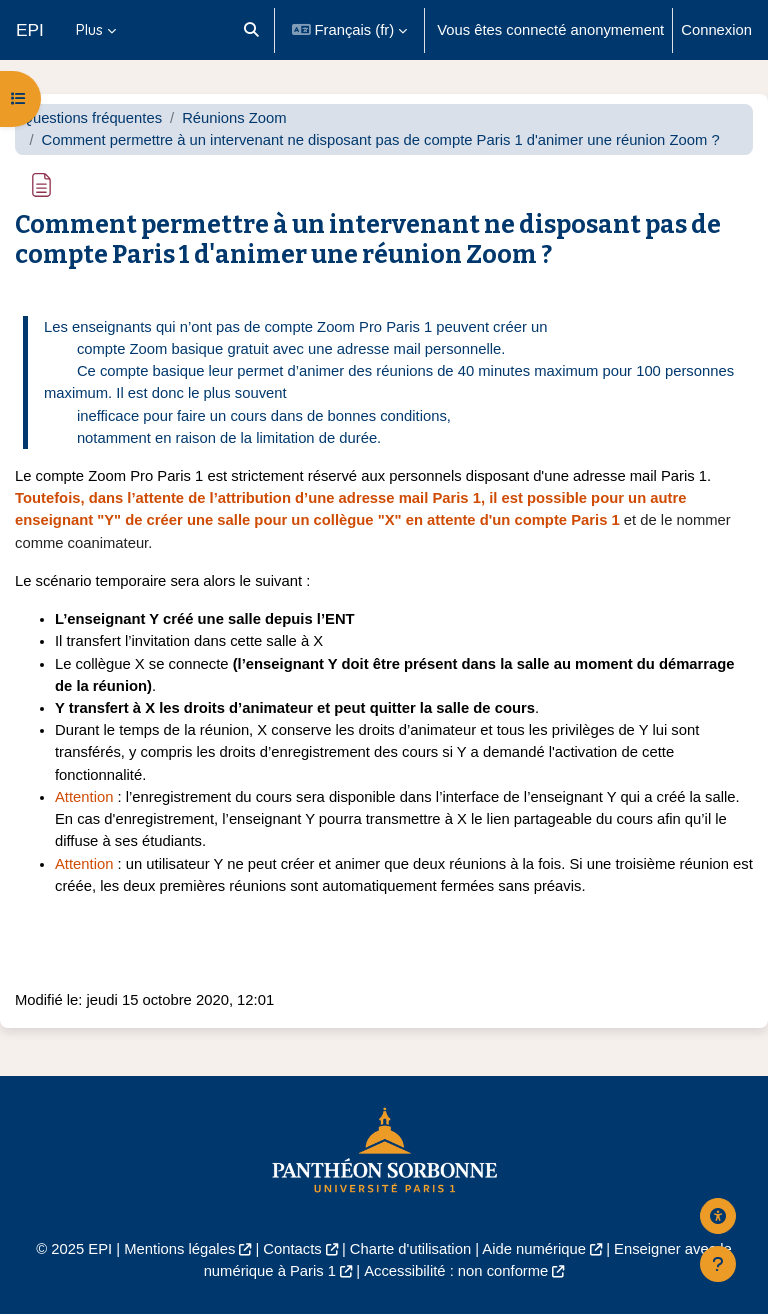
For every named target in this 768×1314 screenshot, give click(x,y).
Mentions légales (179, 1249)
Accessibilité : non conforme (456, 1271)
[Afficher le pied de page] (718, 1264)
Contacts (292, 1249)
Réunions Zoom (234, 118)
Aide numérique (534, 1249)
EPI (30, 30)
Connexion (716, 30)
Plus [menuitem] (89, 29)
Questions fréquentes (91, 118)
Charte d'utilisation (410, 1249)
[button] (251, 30)
